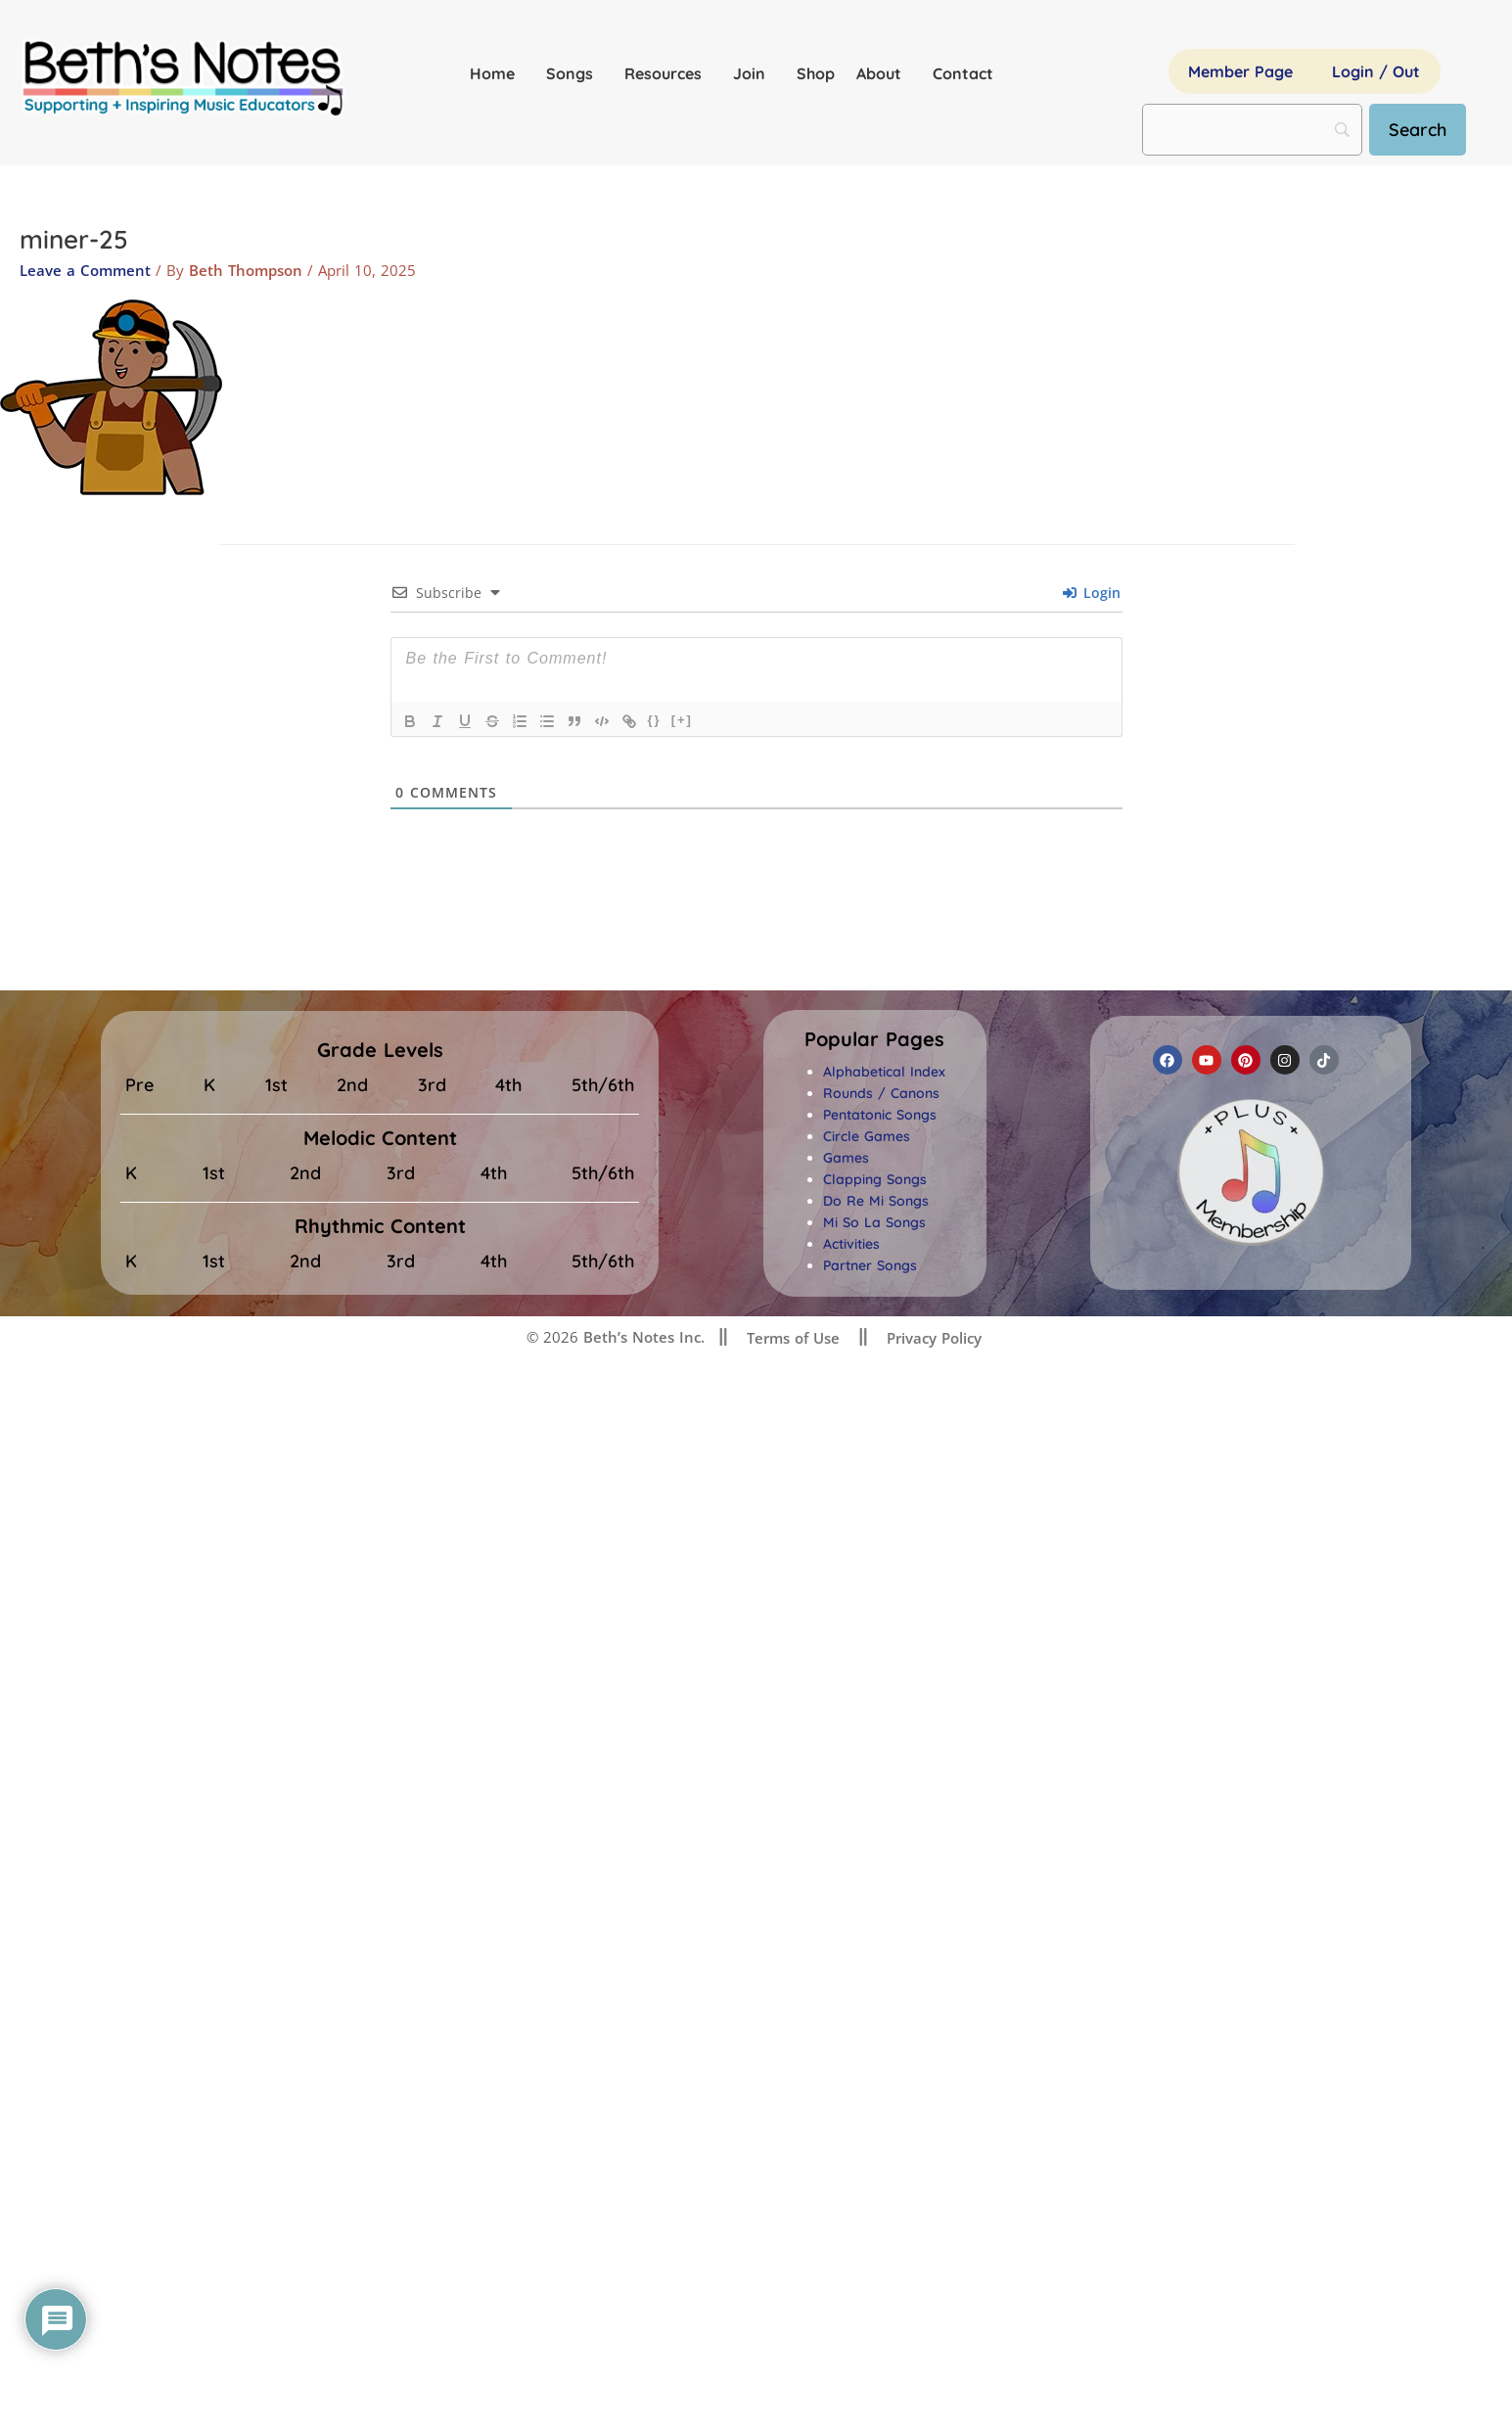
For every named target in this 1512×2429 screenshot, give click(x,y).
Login (1092, 592)
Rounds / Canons (881, 1093)
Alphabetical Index (884, 1071)
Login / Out (1376, 71)
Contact (963, 73)
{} (655, 719)
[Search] (1417, 130)
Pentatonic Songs (880, 1114)
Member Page (1240, 71)
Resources (667, 73)
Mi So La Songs (874, 1222)
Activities (851, 1244)
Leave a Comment (85, 270)
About (883, 73)
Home (497, 73)
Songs (574, 73)
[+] (682, 719)
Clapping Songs (875, 1179)
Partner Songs (870, 1265)
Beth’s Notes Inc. (641, 1337)
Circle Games (866, 1136)
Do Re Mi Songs (876, 1201)
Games (846, 1158)
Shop (816, 73)
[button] (874, 1039)
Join (754, 73)
